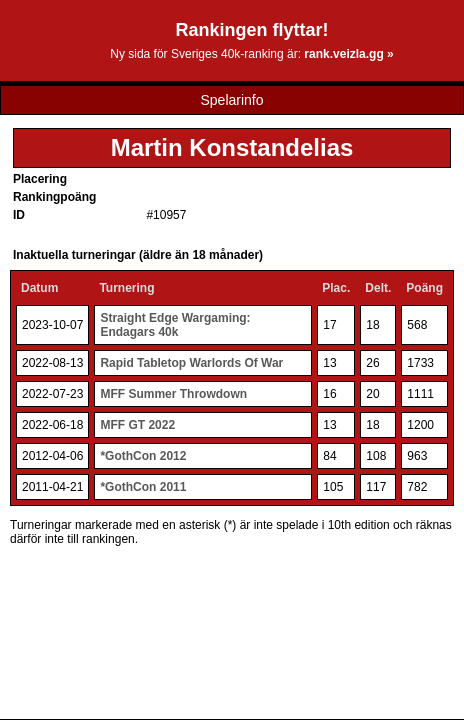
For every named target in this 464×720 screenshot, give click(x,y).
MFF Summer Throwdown (173, 394)
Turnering (126, 288)
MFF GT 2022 (137, 425)
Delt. (378, 288)
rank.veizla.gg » (348, 54)
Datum (39, 288)
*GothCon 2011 (143, 487)
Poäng (424, 288)
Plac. (336, 288)
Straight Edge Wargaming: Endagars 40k (175, 325)
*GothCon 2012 (143, 456)
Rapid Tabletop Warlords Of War (191, 363)
